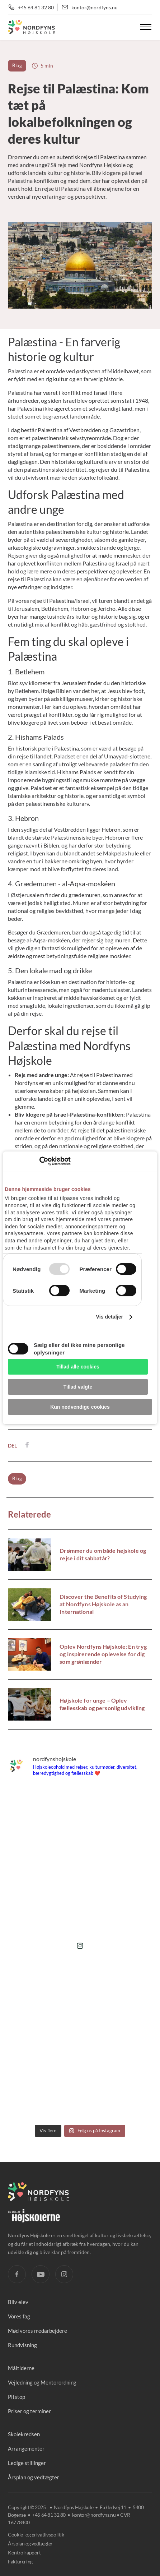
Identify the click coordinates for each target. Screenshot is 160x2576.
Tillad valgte (78, 1387)
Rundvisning (22, 2345)
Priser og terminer (29, 2411)
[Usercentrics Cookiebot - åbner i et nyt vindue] (39, 1161)
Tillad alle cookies (77, 1367)
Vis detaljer (109, 1317)
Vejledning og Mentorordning (42, 2382)
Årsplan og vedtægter (33, 2477)
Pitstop (16, 2396)
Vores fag (19, 2316)
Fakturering (20, 2561)
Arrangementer (26, 2448)
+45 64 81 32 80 (36, 7)
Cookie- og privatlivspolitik (36, 2534)
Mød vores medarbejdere (37, 2330)
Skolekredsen (24, 2434)
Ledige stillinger (27, 2463)
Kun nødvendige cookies (80, 1407)
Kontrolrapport (24, 2552)
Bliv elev (18, 2302)
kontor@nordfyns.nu (94, 7)
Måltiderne (21, 2368)
